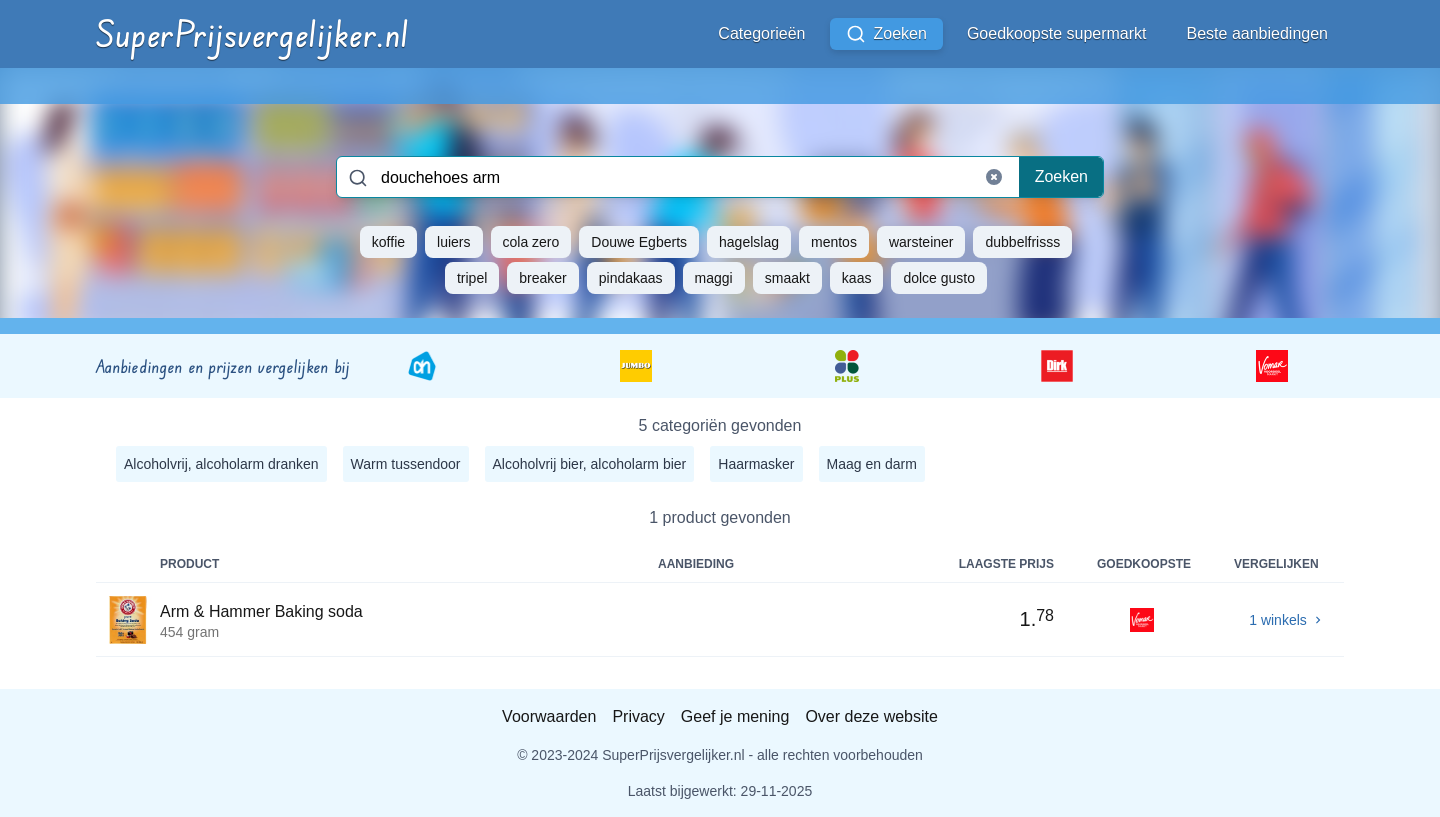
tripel (472, 278)
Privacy (638, 716)
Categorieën (761, 33)
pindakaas (631, 278)
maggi (714, 278)
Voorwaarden (549, 716)
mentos (834, 242)
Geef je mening (735, 716)
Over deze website (871, 716)
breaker (542, 278)
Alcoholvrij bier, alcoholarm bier (590, 464)
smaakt (787, 278)
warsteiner (921, 242)
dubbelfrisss (1022, 242)
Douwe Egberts (639, 242)
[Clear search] (994, 177)
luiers (453, 242)
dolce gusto (939, 278)
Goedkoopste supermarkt (1057, 33)
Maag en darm (872, 464)
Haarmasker (756, 464)
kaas (857, 278)
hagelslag (749, 242)
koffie (388, 242)
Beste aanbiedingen (1257, 33)
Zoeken (886, 34)
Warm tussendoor (406, 464)
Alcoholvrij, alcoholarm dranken (221, 464)
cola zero (531, 242)
